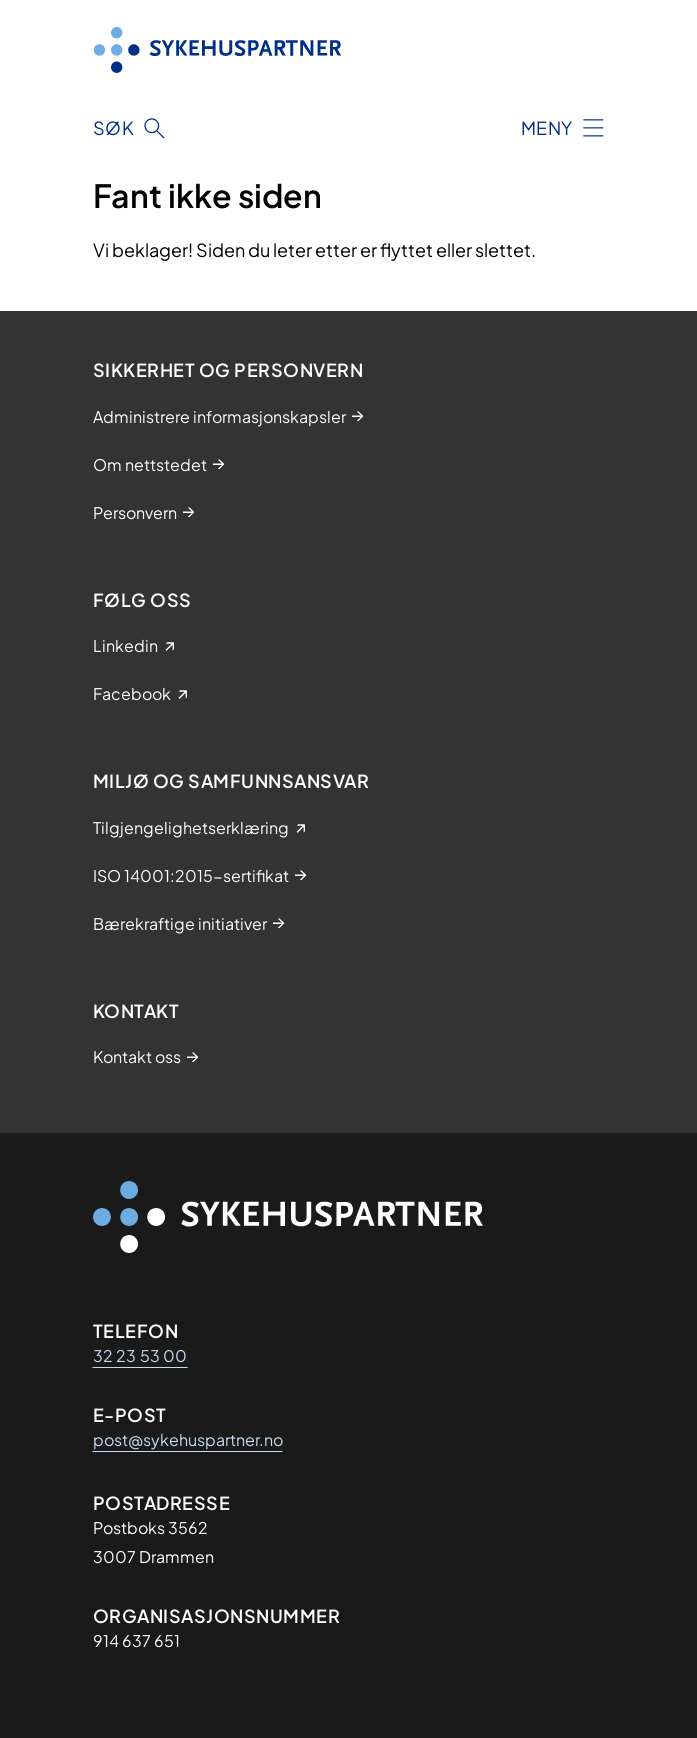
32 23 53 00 (140, 1355)
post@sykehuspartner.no (188, 1439)
